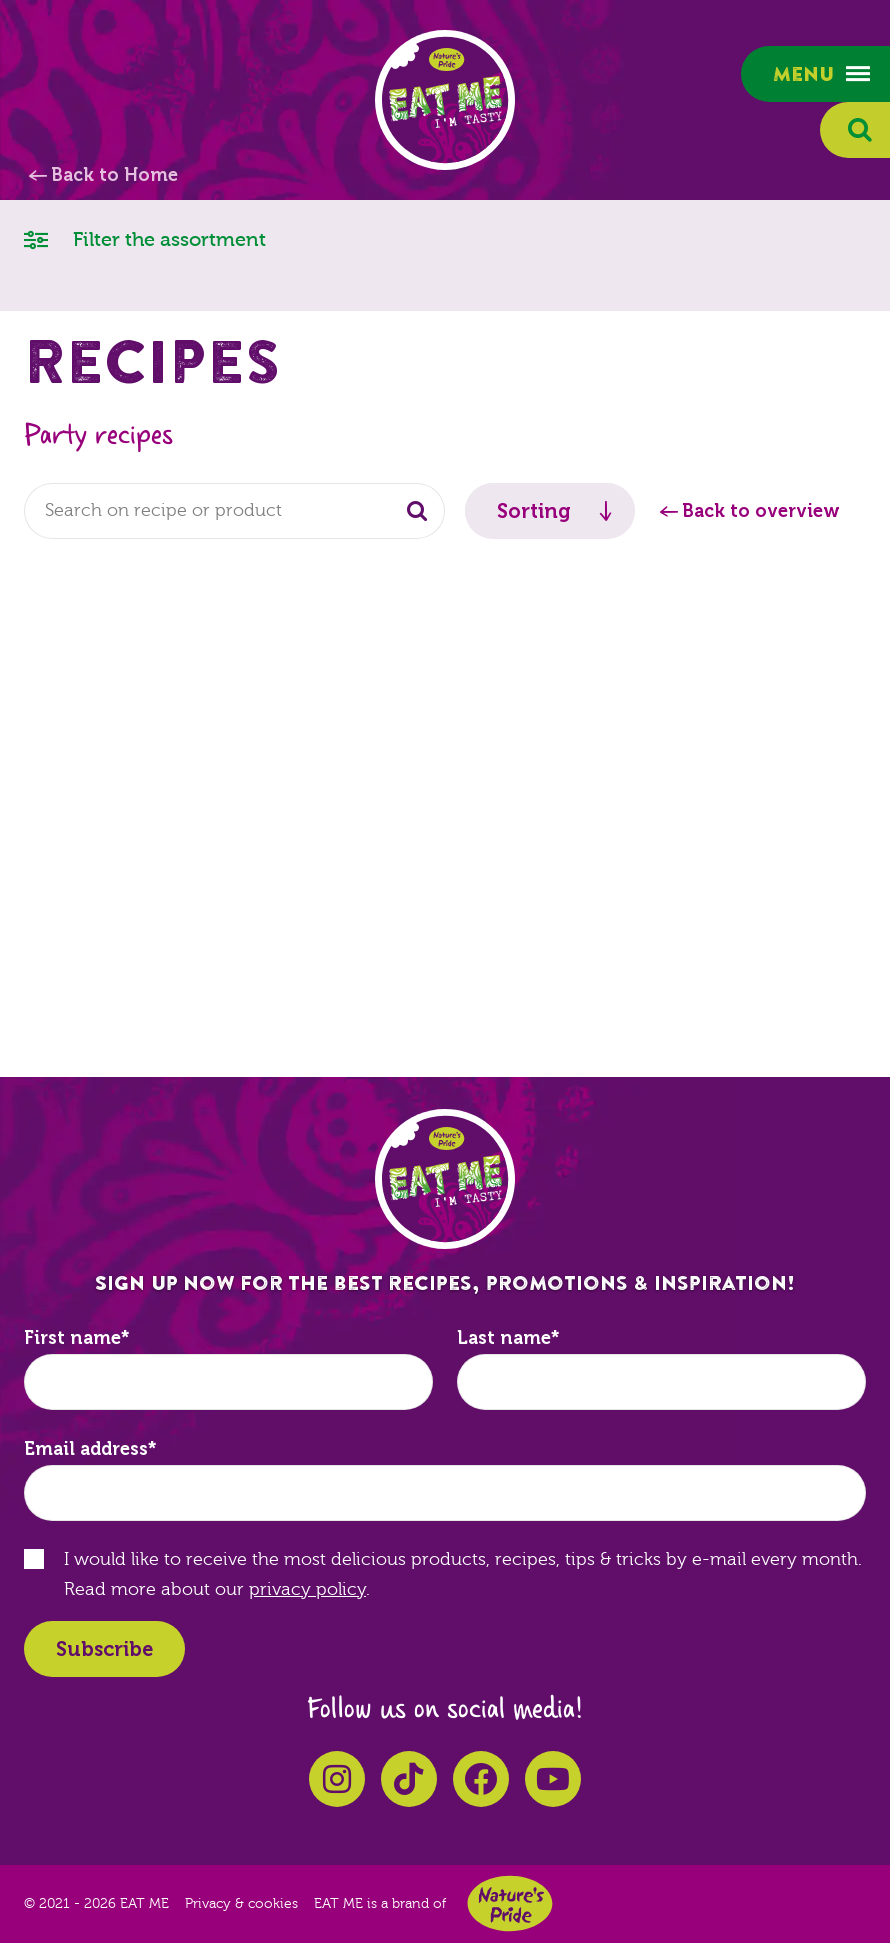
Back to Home (114, 175)
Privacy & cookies (241, 1904)
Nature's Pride (510, 1903)
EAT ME (445, 100)
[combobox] (234, 511)
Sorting (534, 511)
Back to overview (761, 511)
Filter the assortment (145, 238)
